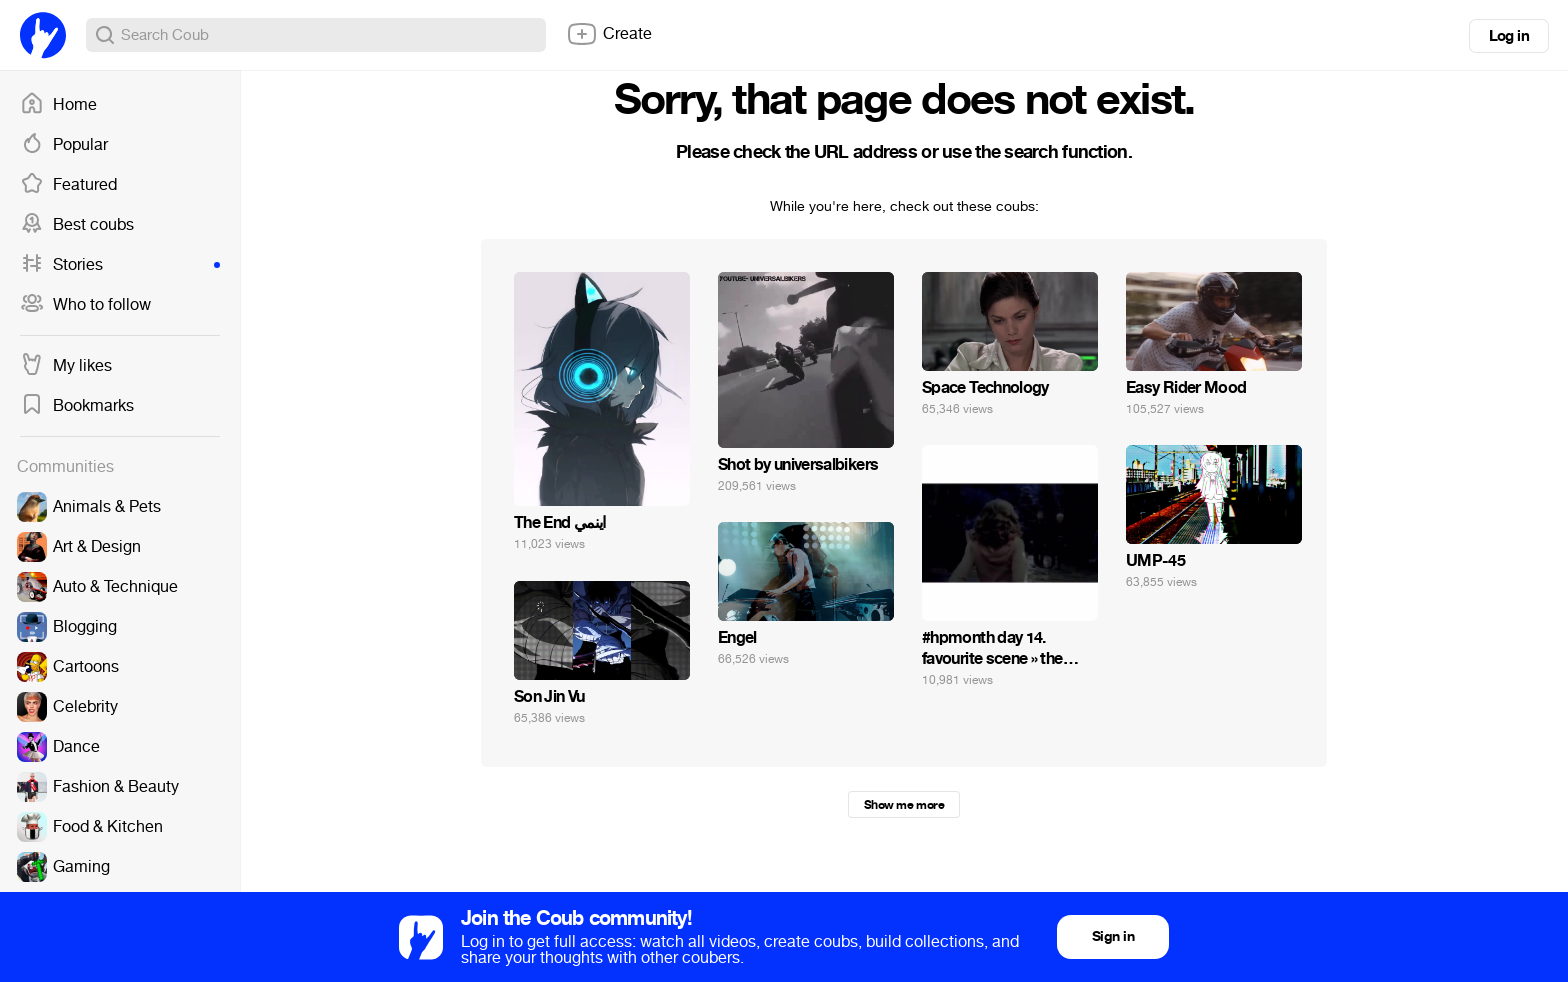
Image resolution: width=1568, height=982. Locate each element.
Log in (1509, 36)
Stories (120, 265)
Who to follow (85, 305)
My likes (66, 366)
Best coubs (77, 225)
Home (58, 105)
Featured (68, 185)
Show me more (904, 805)
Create (609, 34)
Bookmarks (77, 406)
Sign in (1113, 936)
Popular (64, 145)
